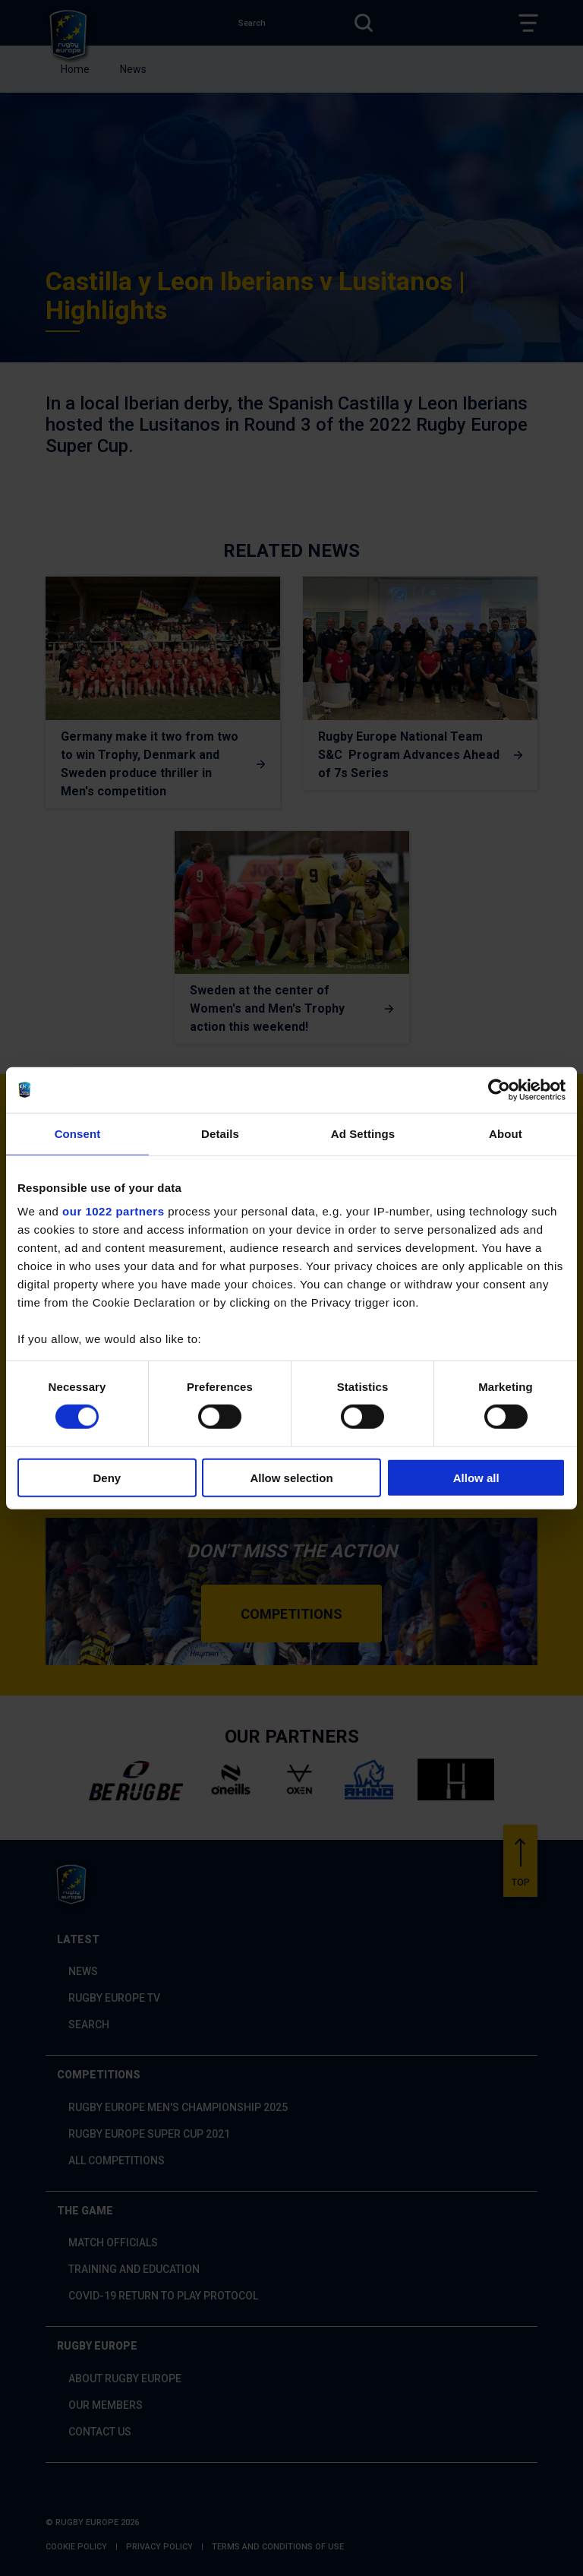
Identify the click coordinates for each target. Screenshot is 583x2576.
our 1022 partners (113, 1211)
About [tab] (505, 1133)
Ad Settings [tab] (363, 1133)
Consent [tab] (78, 1133)
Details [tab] (220, 1133)
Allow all (476, 1477)
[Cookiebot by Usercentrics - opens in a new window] (499, 1089)
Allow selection (291, 1477)
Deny (107, 1477)
